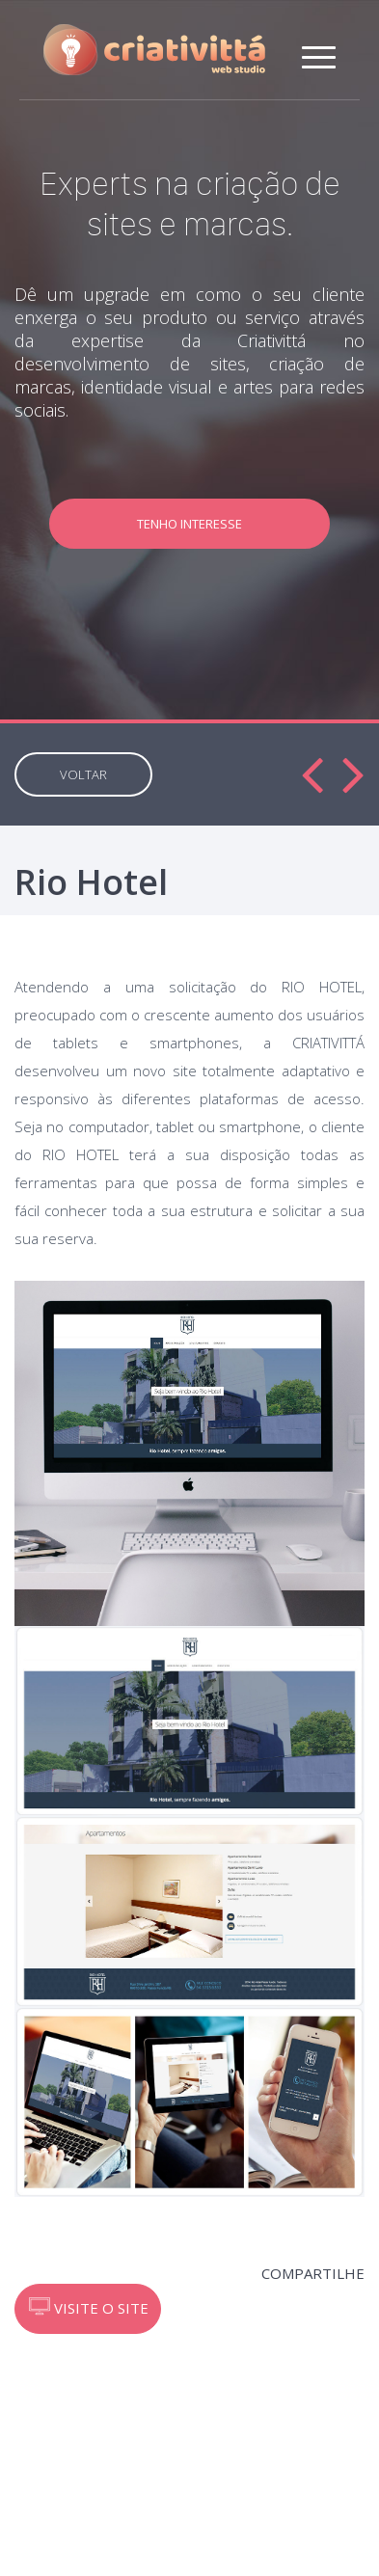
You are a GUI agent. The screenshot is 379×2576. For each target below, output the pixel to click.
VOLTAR (83, 774)
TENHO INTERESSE (189, 523)
